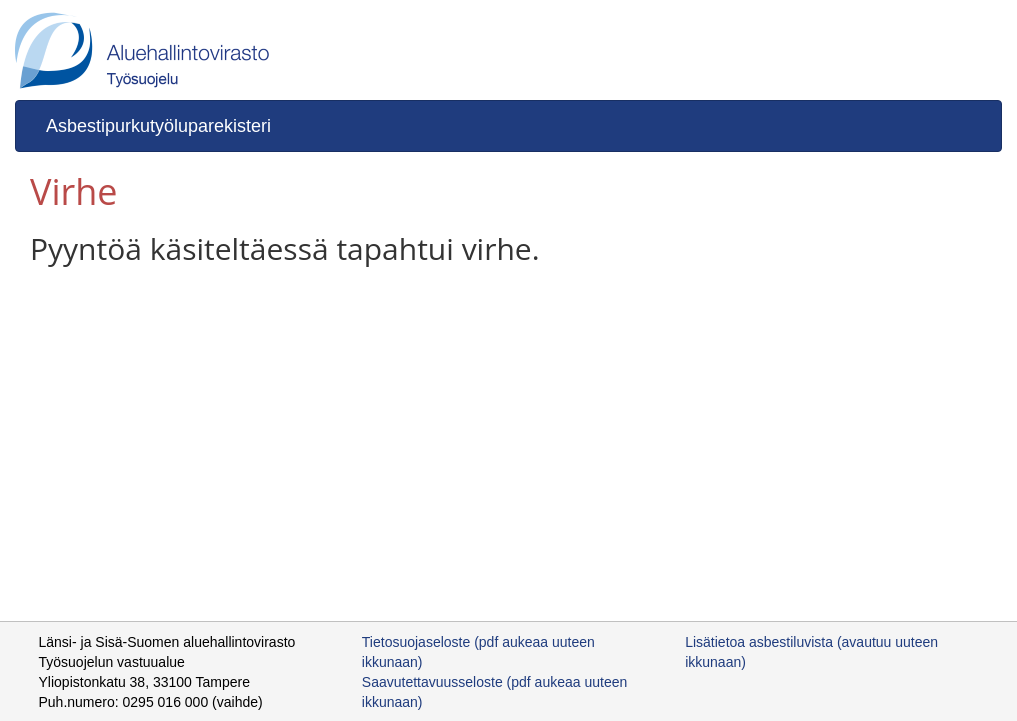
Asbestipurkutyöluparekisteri (158, 126)
